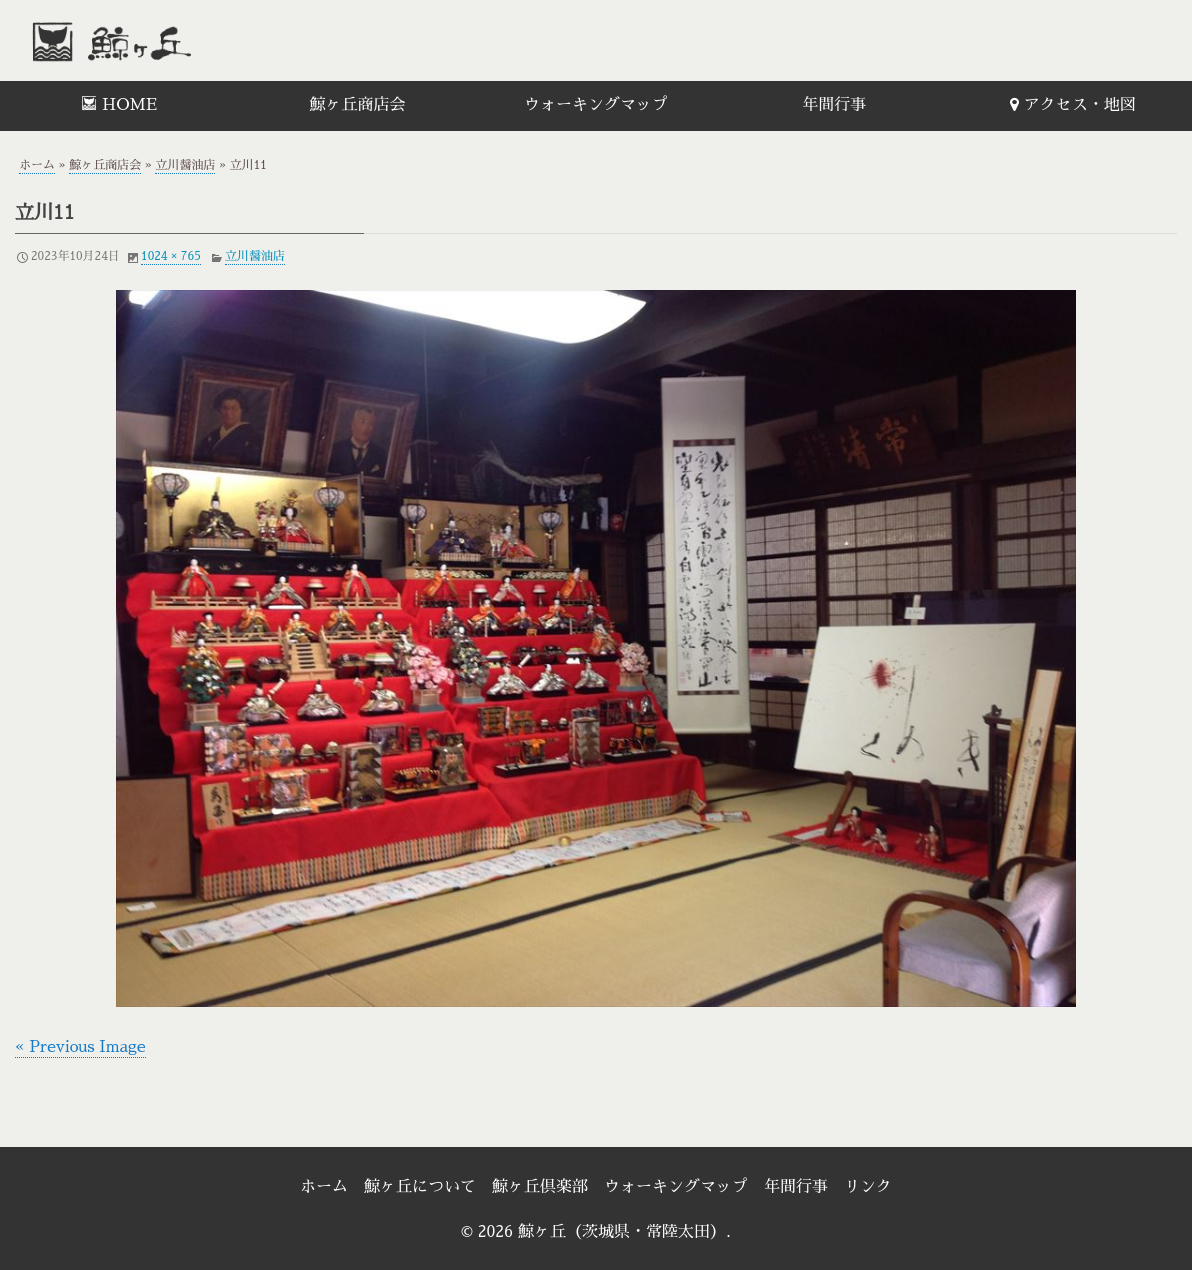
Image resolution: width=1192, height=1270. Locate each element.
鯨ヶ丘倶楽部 (540, 1187)
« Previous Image (80, 1047)
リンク (868, 1187)
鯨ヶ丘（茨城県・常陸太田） (155, 40)
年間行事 (834, 105)
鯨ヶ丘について (420, 1187)
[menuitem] (119, 106)
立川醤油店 (185, 165)
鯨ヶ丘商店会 (358, 105)
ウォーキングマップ (596, 105)
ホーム (37, 165)
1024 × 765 (171, 256)
